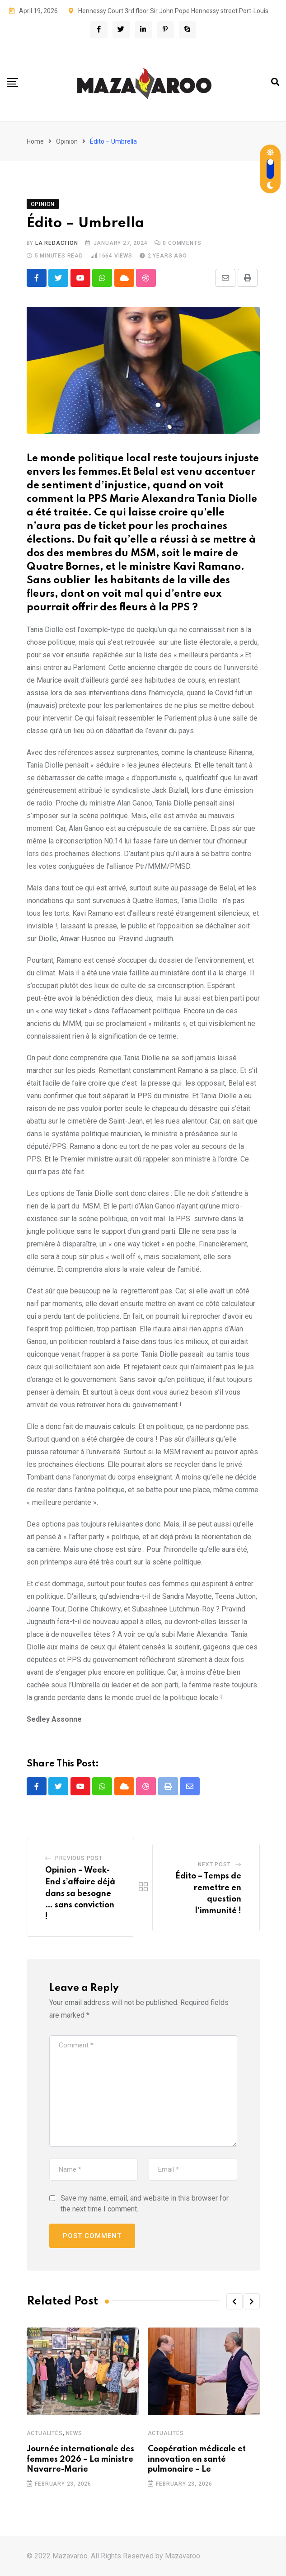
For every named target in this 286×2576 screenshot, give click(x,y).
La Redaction (56, 243)
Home (35, 141)
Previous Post (78, 1858)
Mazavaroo (182, 2556)
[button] (234, 2302)
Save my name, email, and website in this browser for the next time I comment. (145, 2204)
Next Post (214, 1865)
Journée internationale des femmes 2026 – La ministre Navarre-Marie (80, 2459)
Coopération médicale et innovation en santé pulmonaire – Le (197, 2459)
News (74, 2434)
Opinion (67, 141)
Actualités (45, 2434)
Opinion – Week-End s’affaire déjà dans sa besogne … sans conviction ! (80, 1894)
